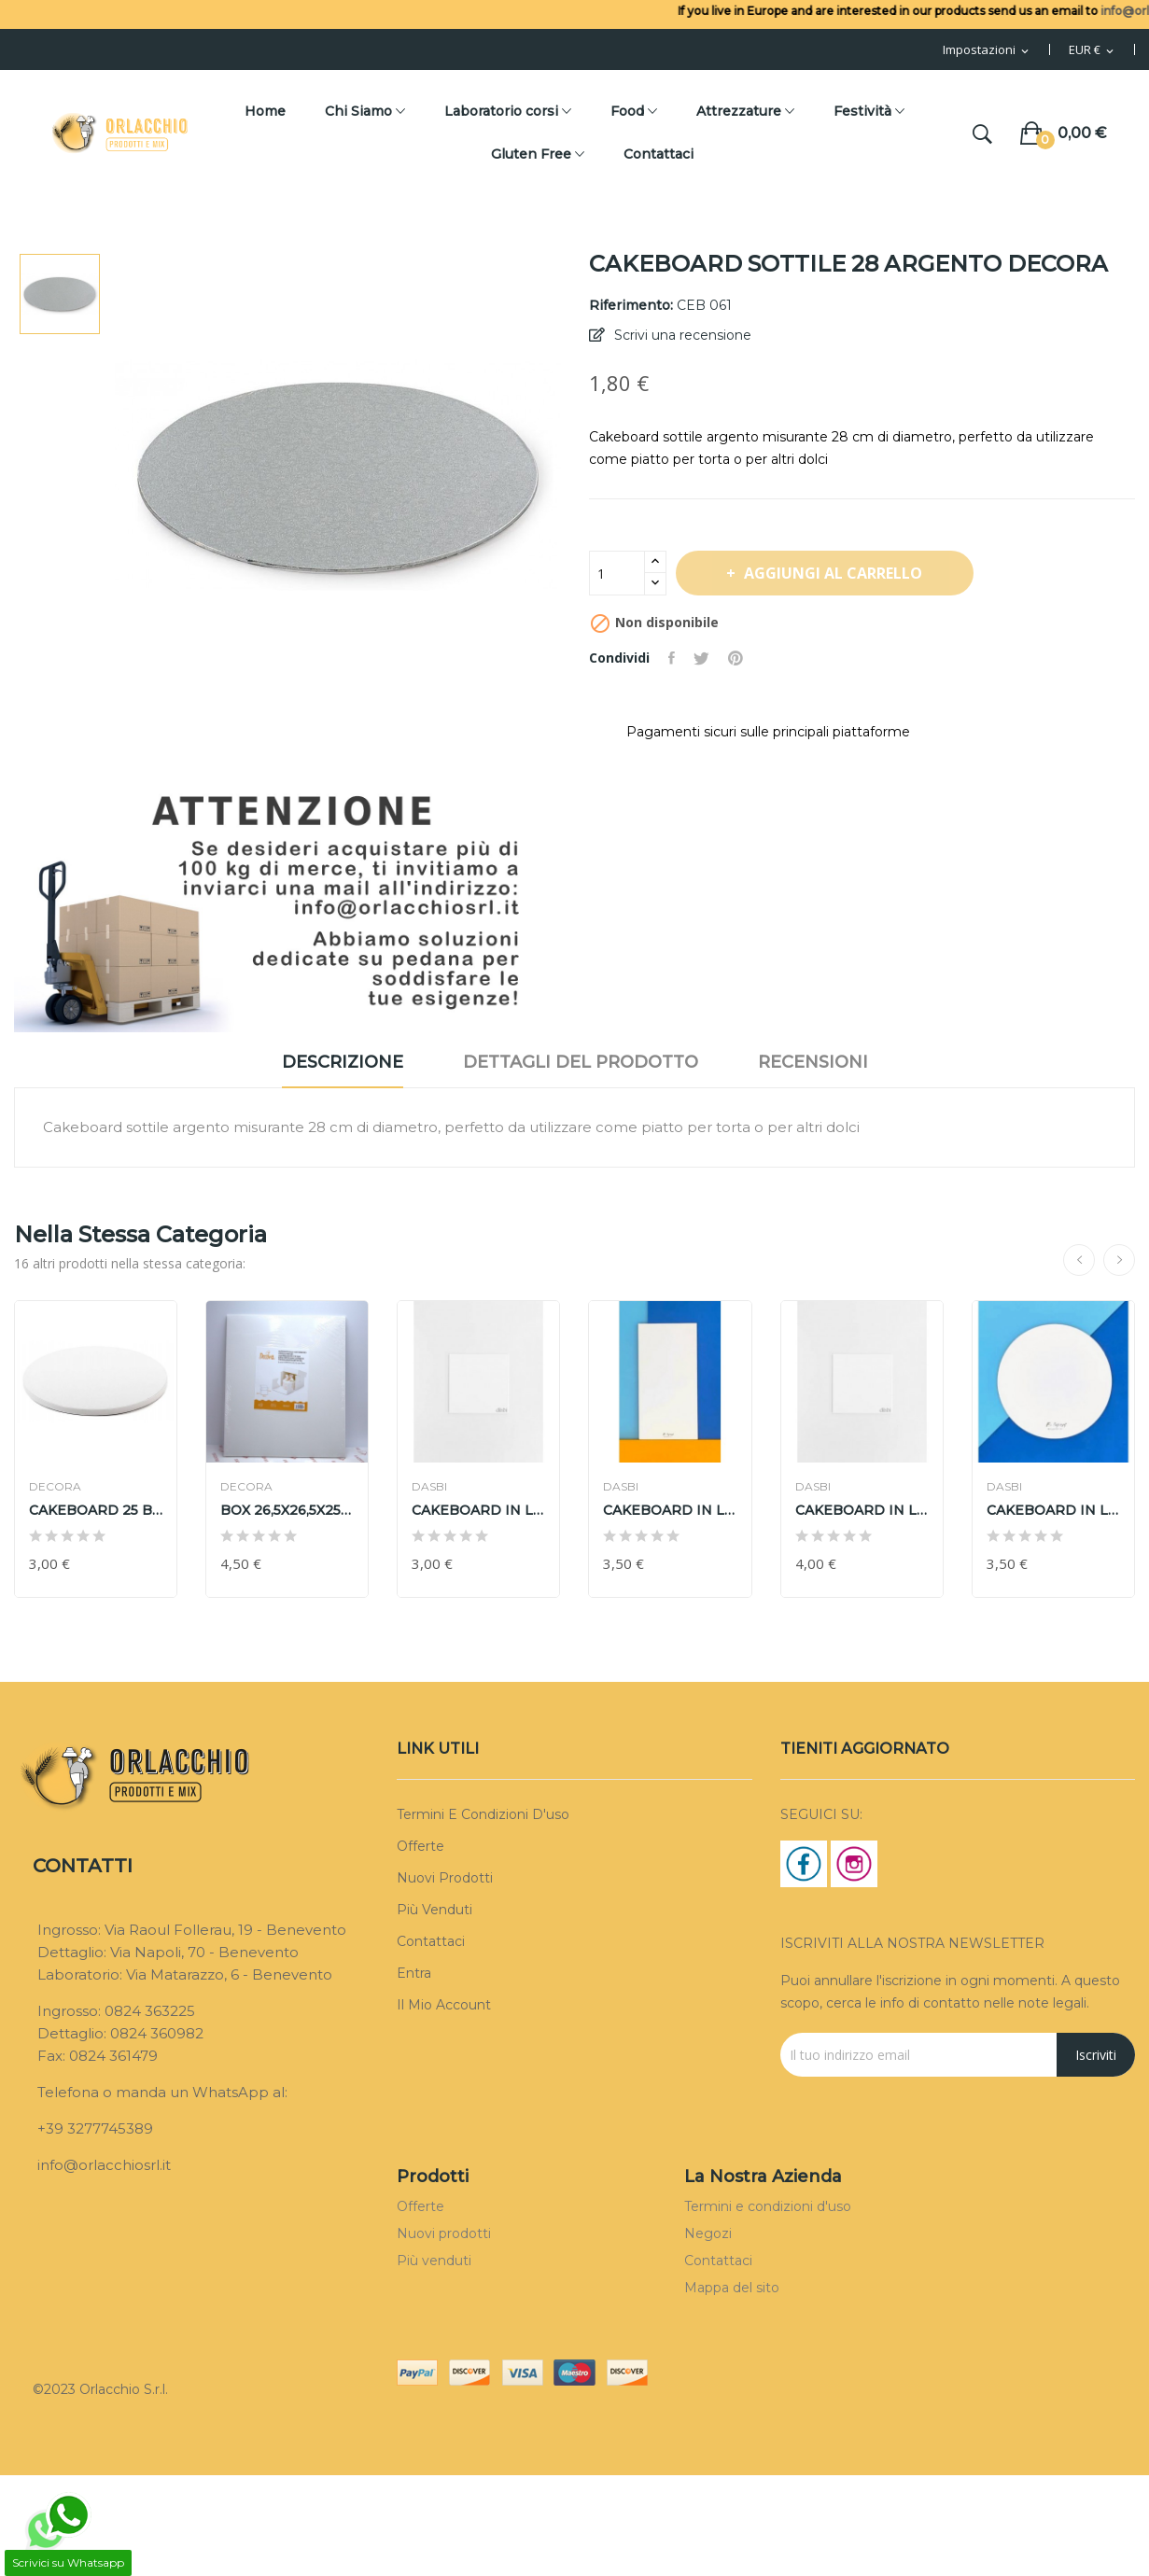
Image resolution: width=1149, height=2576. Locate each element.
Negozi (708, 2233)
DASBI (429, 1486)
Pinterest (735, 658)
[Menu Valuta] (1092, 50)
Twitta (701, 658)
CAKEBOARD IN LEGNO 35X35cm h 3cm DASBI (862, 1510)
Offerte (420, 1846)
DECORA (55, 1486)
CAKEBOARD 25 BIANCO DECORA (95, 1510)
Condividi (671, 658)
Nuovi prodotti (445, 1877)
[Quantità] (617, 573)
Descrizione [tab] (342, 1062)
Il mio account (444, 2004)
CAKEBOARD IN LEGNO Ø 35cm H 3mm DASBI (1053, 1510)
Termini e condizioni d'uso (483, 1814)
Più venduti (434, 1909)
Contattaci (431, 1941)
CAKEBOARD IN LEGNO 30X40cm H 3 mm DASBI (669, 1510)
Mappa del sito (731, 2287)
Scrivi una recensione (680, 335)
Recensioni (813, 1062)
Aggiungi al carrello (832, 573)
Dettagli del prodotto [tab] (580, 1062)
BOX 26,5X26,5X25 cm (287, 1510)
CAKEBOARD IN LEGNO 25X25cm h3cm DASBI (478, 1510)
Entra (414, 1973)
